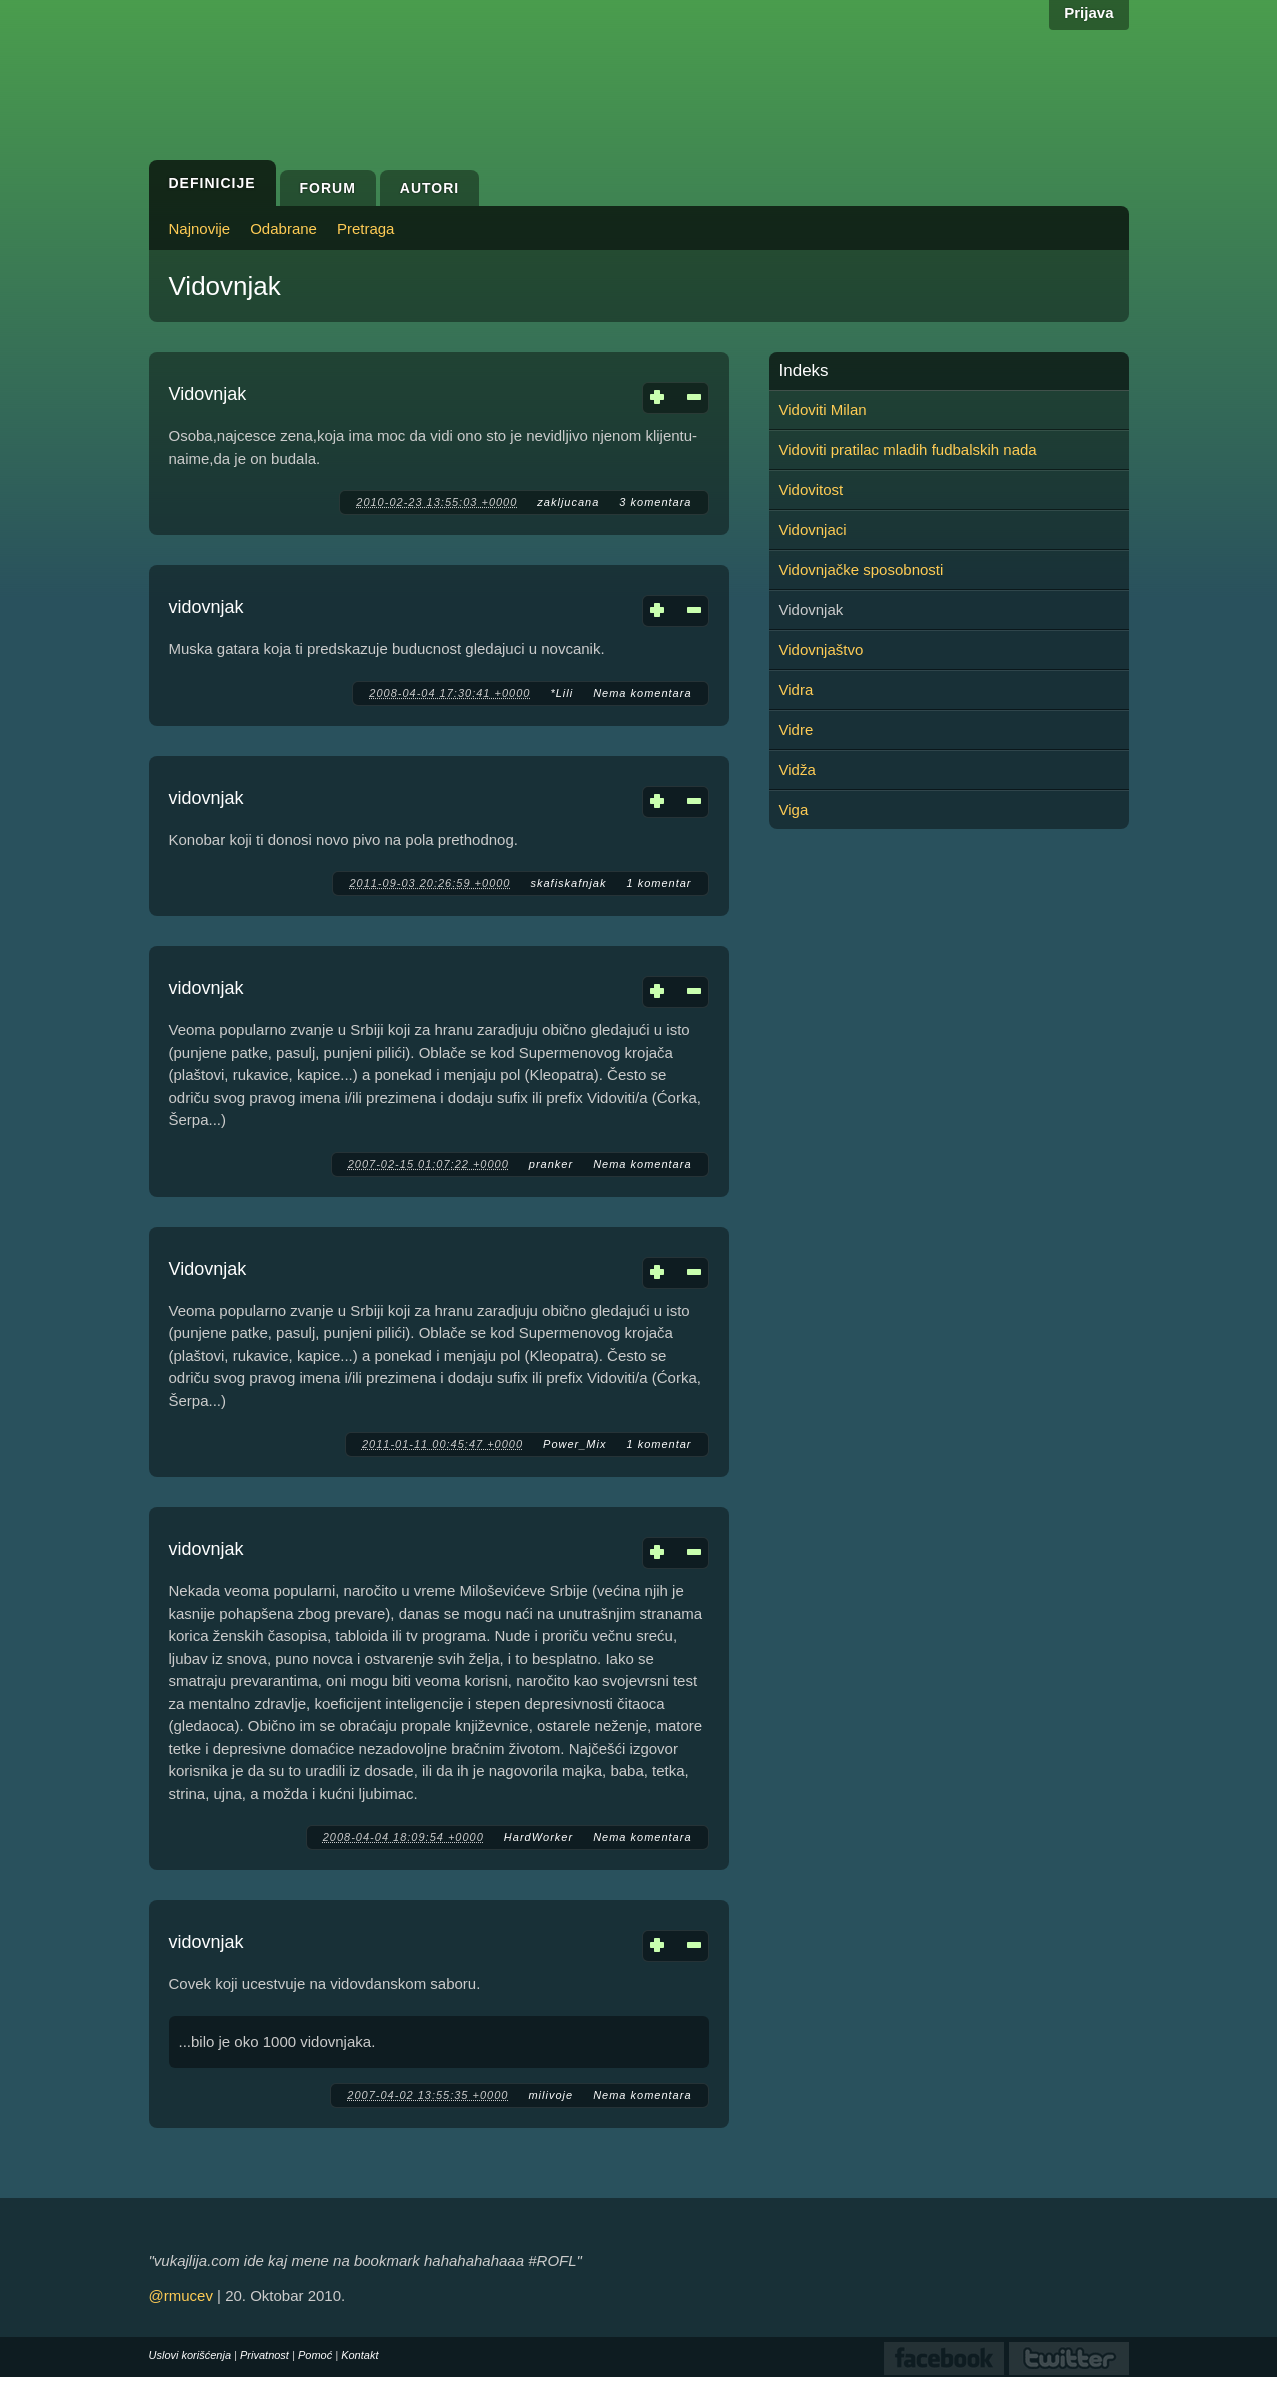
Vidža (797, 769)
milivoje (550, 2095)
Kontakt (359, 2355)
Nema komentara (642, 693)
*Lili (561, 693)
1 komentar (658, 883)
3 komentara (655, 502)
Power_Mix (574, 1444)
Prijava (1088, 12)
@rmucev (181, 2295)
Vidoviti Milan (823, 409)
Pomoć (315, 2355)
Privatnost (264, 2355)
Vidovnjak (208, 394)
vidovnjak (206, 607)
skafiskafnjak (568, 883)
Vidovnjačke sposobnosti (861, 569)
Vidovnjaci (813, 529)
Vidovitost (811, 489)
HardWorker (538, 1837)
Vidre (796, 729)
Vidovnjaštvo (821, 649)
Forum (328, 188)
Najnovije (200, 228)
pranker (551, 1164)
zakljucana (568, 502)
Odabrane (283, 228)
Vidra (796, 689)
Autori (429, 188)
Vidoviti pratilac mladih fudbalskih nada (908, 449)
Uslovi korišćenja (190, 2355)
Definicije (212, 183)
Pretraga (366, 228)
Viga (794, 809)
